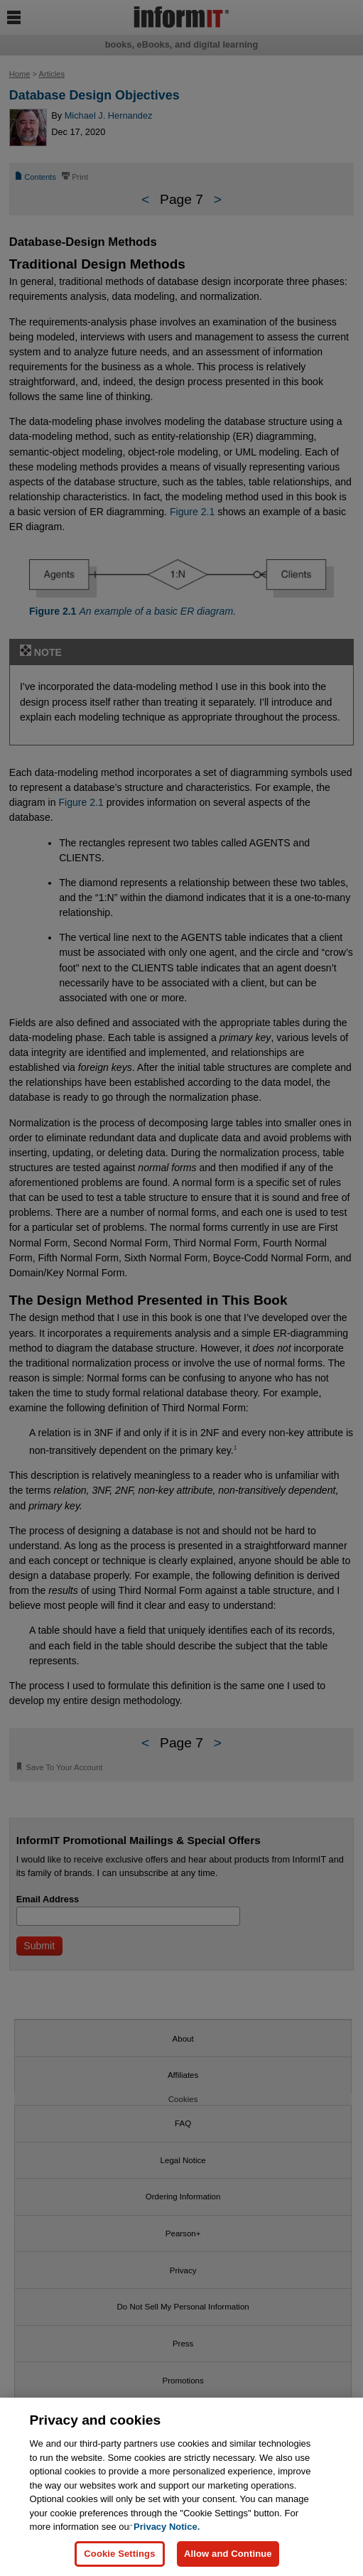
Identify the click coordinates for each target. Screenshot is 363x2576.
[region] (181, 2487)
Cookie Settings (119, 2553)
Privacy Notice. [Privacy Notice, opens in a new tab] (167, 2526)
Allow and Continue (228, 2553)
